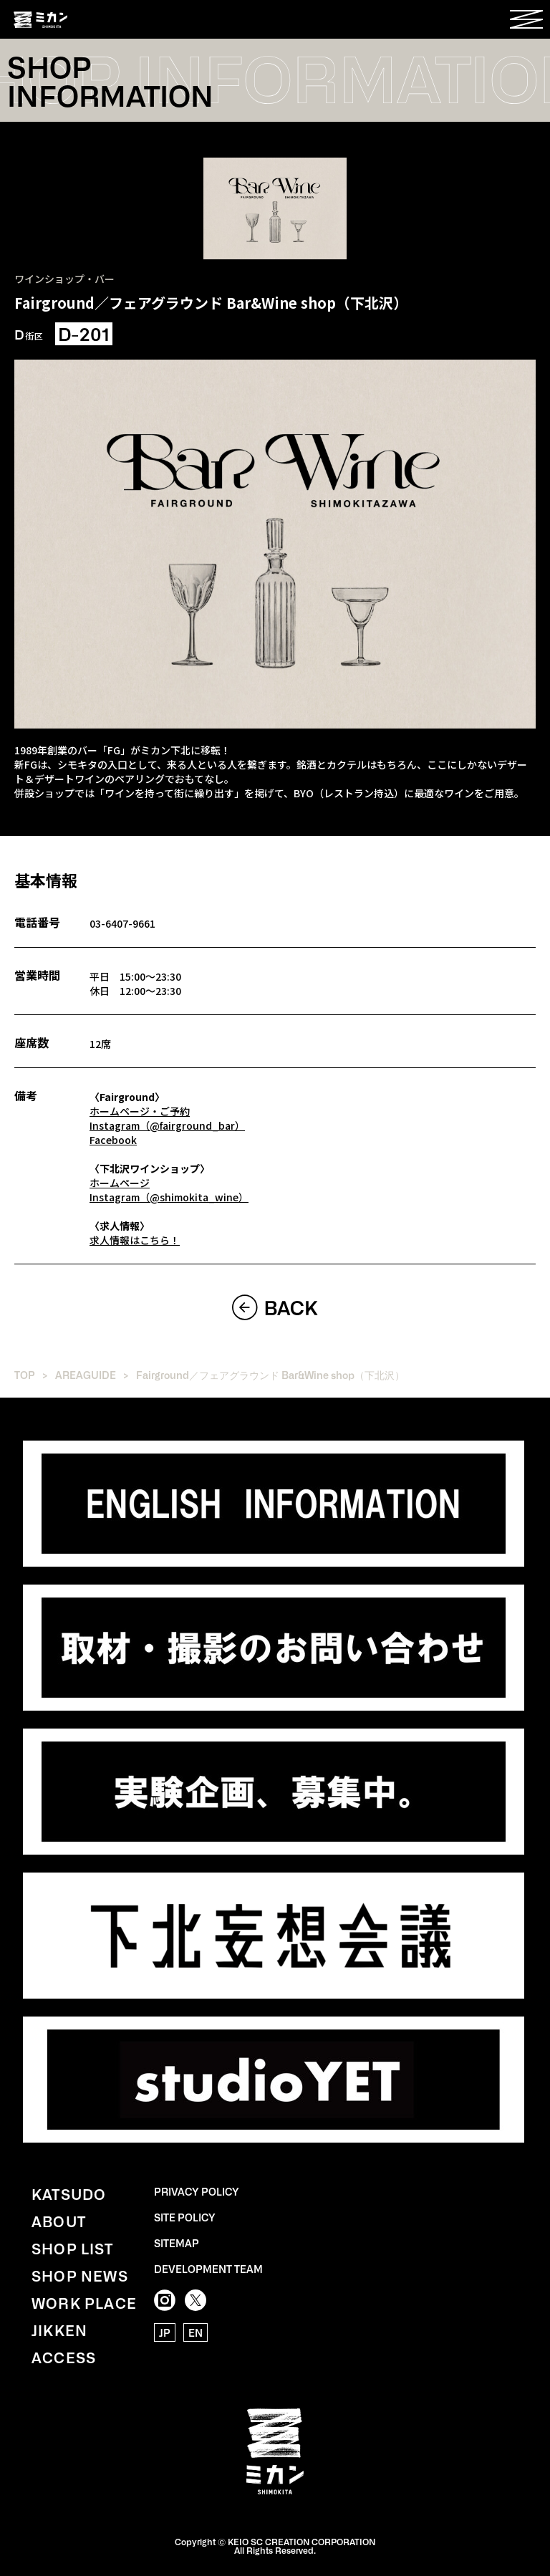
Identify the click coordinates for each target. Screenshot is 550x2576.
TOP (24, 1374)
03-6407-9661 (122, 923)
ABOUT (59, 2220)
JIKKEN (59, 2329)
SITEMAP (176, 2243)
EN (195, 2332)
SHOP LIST (72, 2248)
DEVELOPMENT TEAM (208, 2268)
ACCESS (64, 2356)
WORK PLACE (84, 2302)
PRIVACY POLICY (196, 2191)
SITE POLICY (185, 2217)
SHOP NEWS (80, 2275)
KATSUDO (69, 2193)
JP (164, 2332)
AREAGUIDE (85, 1374)
